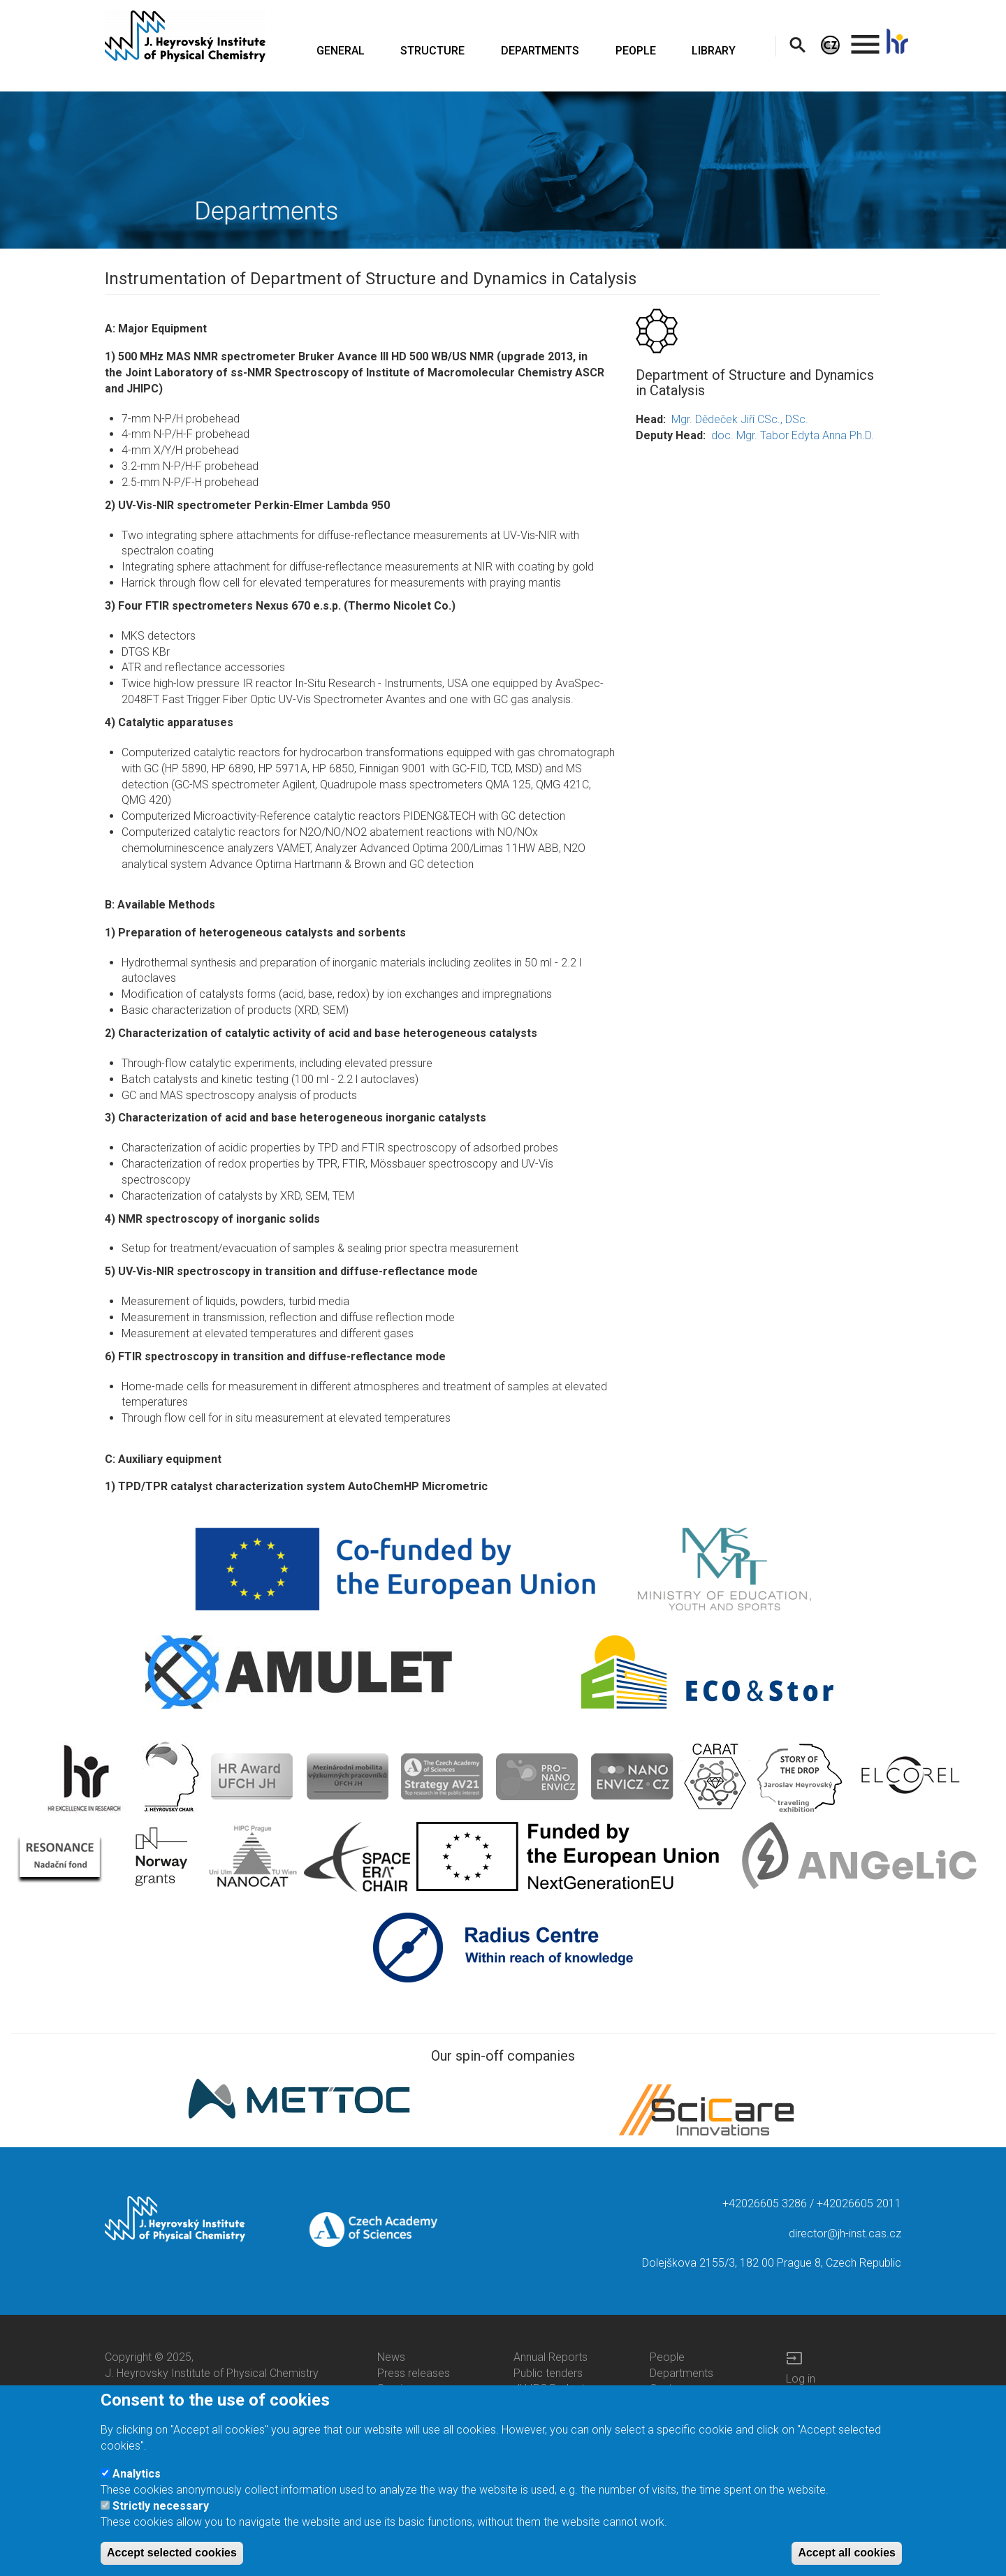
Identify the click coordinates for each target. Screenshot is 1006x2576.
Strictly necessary (160, 2509)
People (667, 2357)
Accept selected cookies (172, 2555)
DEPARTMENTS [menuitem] (540, 50)
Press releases (413, 2373)
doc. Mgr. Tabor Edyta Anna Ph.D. (792, 435)
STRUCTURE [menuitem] (432, 50)
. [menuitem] (865, 38)
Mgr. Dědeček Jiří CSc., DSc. (739, 419)
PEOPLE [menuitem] (635, 50)
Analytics (136, 2476)
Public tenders (548, 2373)
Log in (800, 2378)
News (391, 2357)
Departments (681, 2373)
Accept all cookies (847, 2555)
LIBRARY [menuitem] (714, 50)
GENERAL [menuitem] (340, 50)
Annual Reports (550, 2357)
